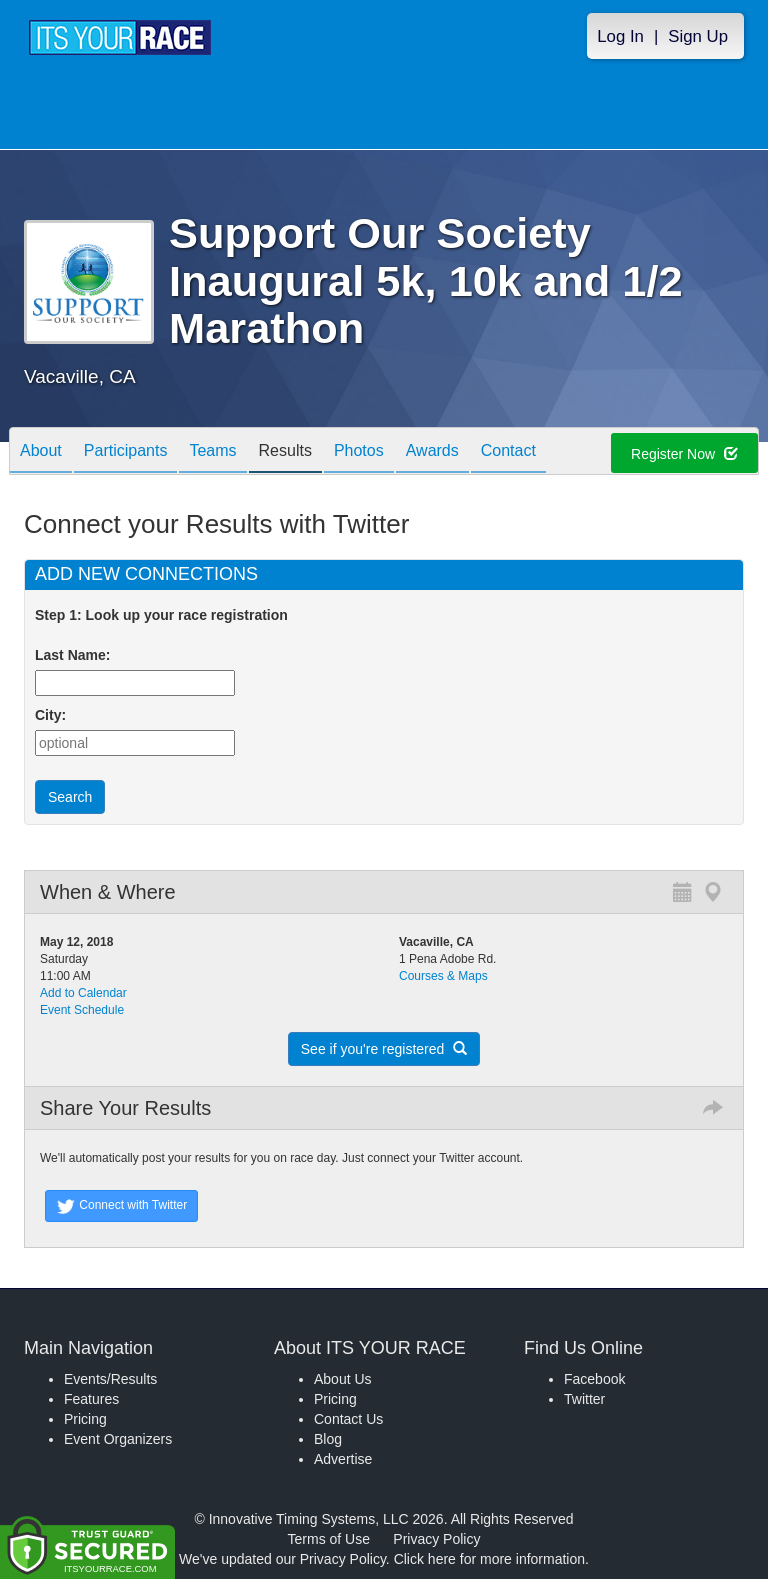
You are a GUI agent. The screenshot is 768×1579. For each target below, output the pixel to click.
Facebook (594, 1379)
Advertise (343, 1459)
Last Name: (76, 655)
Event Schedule (82, 1010)
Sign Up (698, 36)
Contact (508, 452)
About (41, 452)
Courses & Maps (443, 976)
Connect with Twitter (121, 1206)
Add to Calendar (83, 993)
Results (285, 452)
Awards (432, 452)
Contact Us (348, 1419)
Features (91, 1399)
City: (50, 715)
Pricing (85, 1419)
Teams (212, 452)
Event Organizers (118, 1439)
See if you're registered (384, 1049)
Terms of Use (329, 1539)
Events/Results (110, 1379)
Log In (620, 36)
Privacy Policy (436, 1539)
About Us (343, 1379)
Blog (328, 1439)
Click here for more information (489, 1559)
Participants (126, 452)
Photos (359, 452)
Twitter (584, 1399)
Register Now (684, 454)
